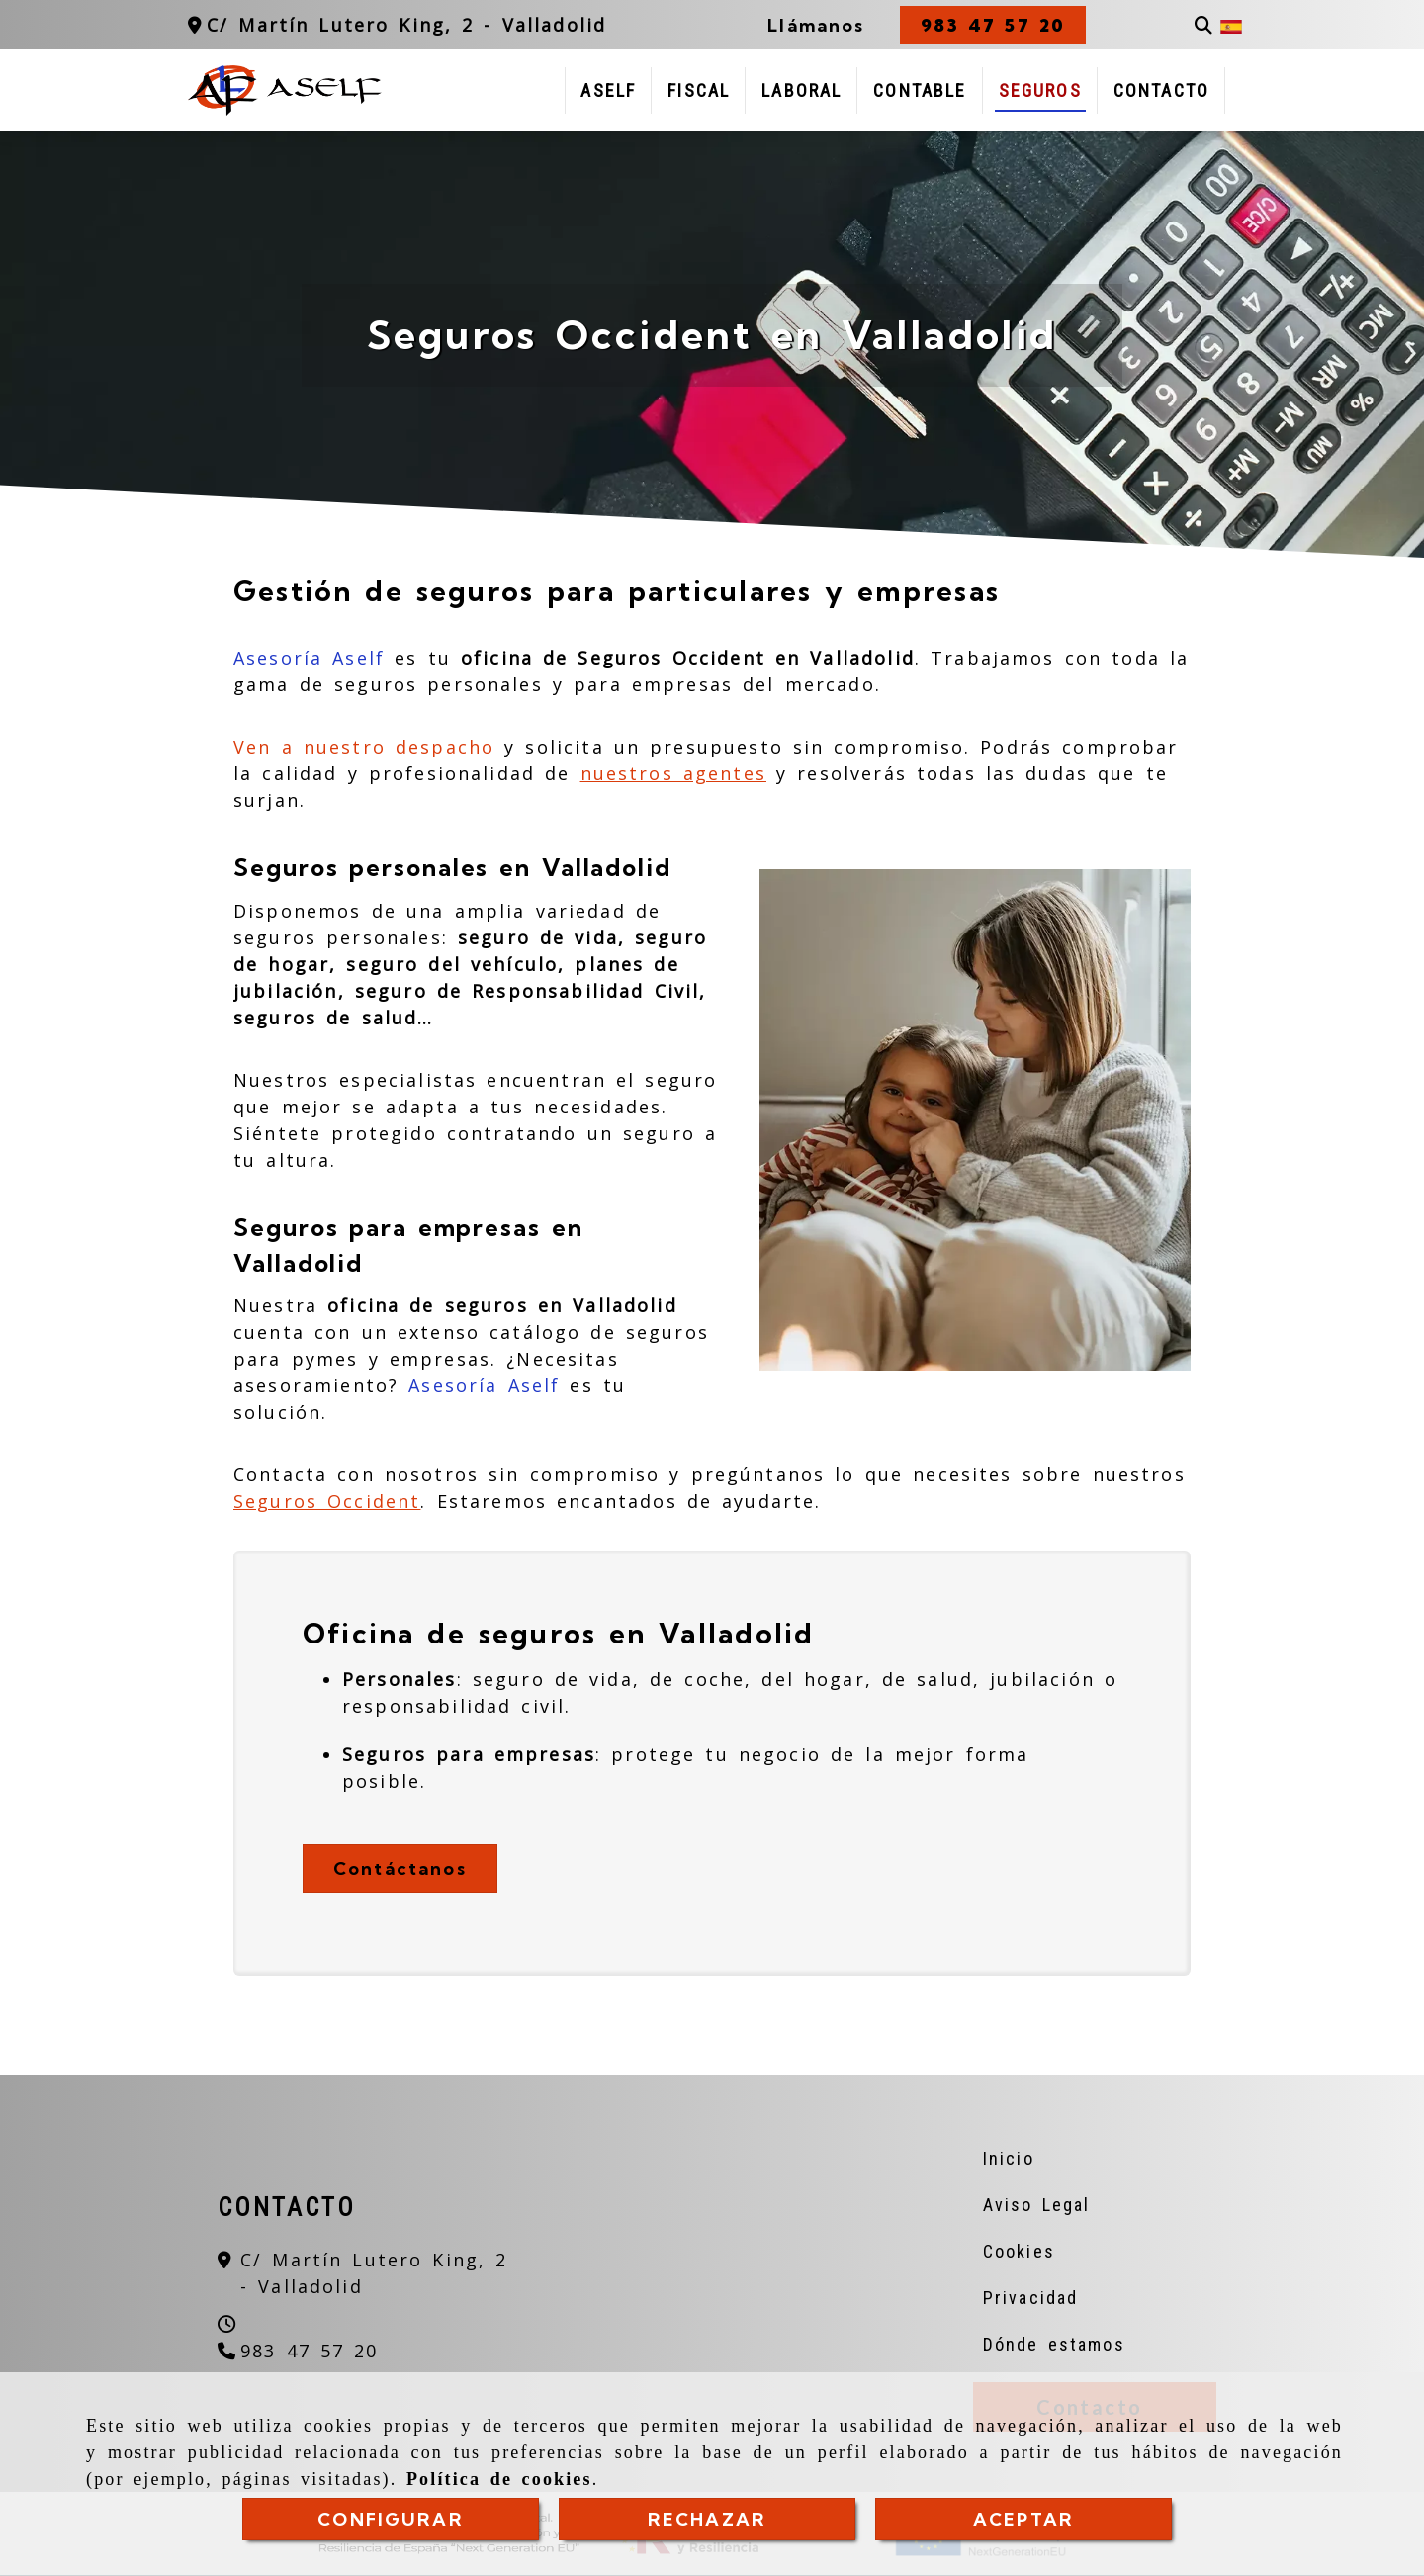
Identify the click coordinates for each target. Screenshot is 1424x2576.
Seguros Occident (326, 1501)
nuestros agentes (673, 773)
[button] (993, 25)
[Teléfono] (298, 2350)
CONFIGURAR (390, 2519)
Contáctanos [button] (400, 1868)
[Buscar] (1203, 25)
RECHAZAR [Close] (707, 2519)
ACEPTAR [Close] (1023, 2519)
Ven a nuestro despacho (363, 746)
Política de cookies (499, 2479)
